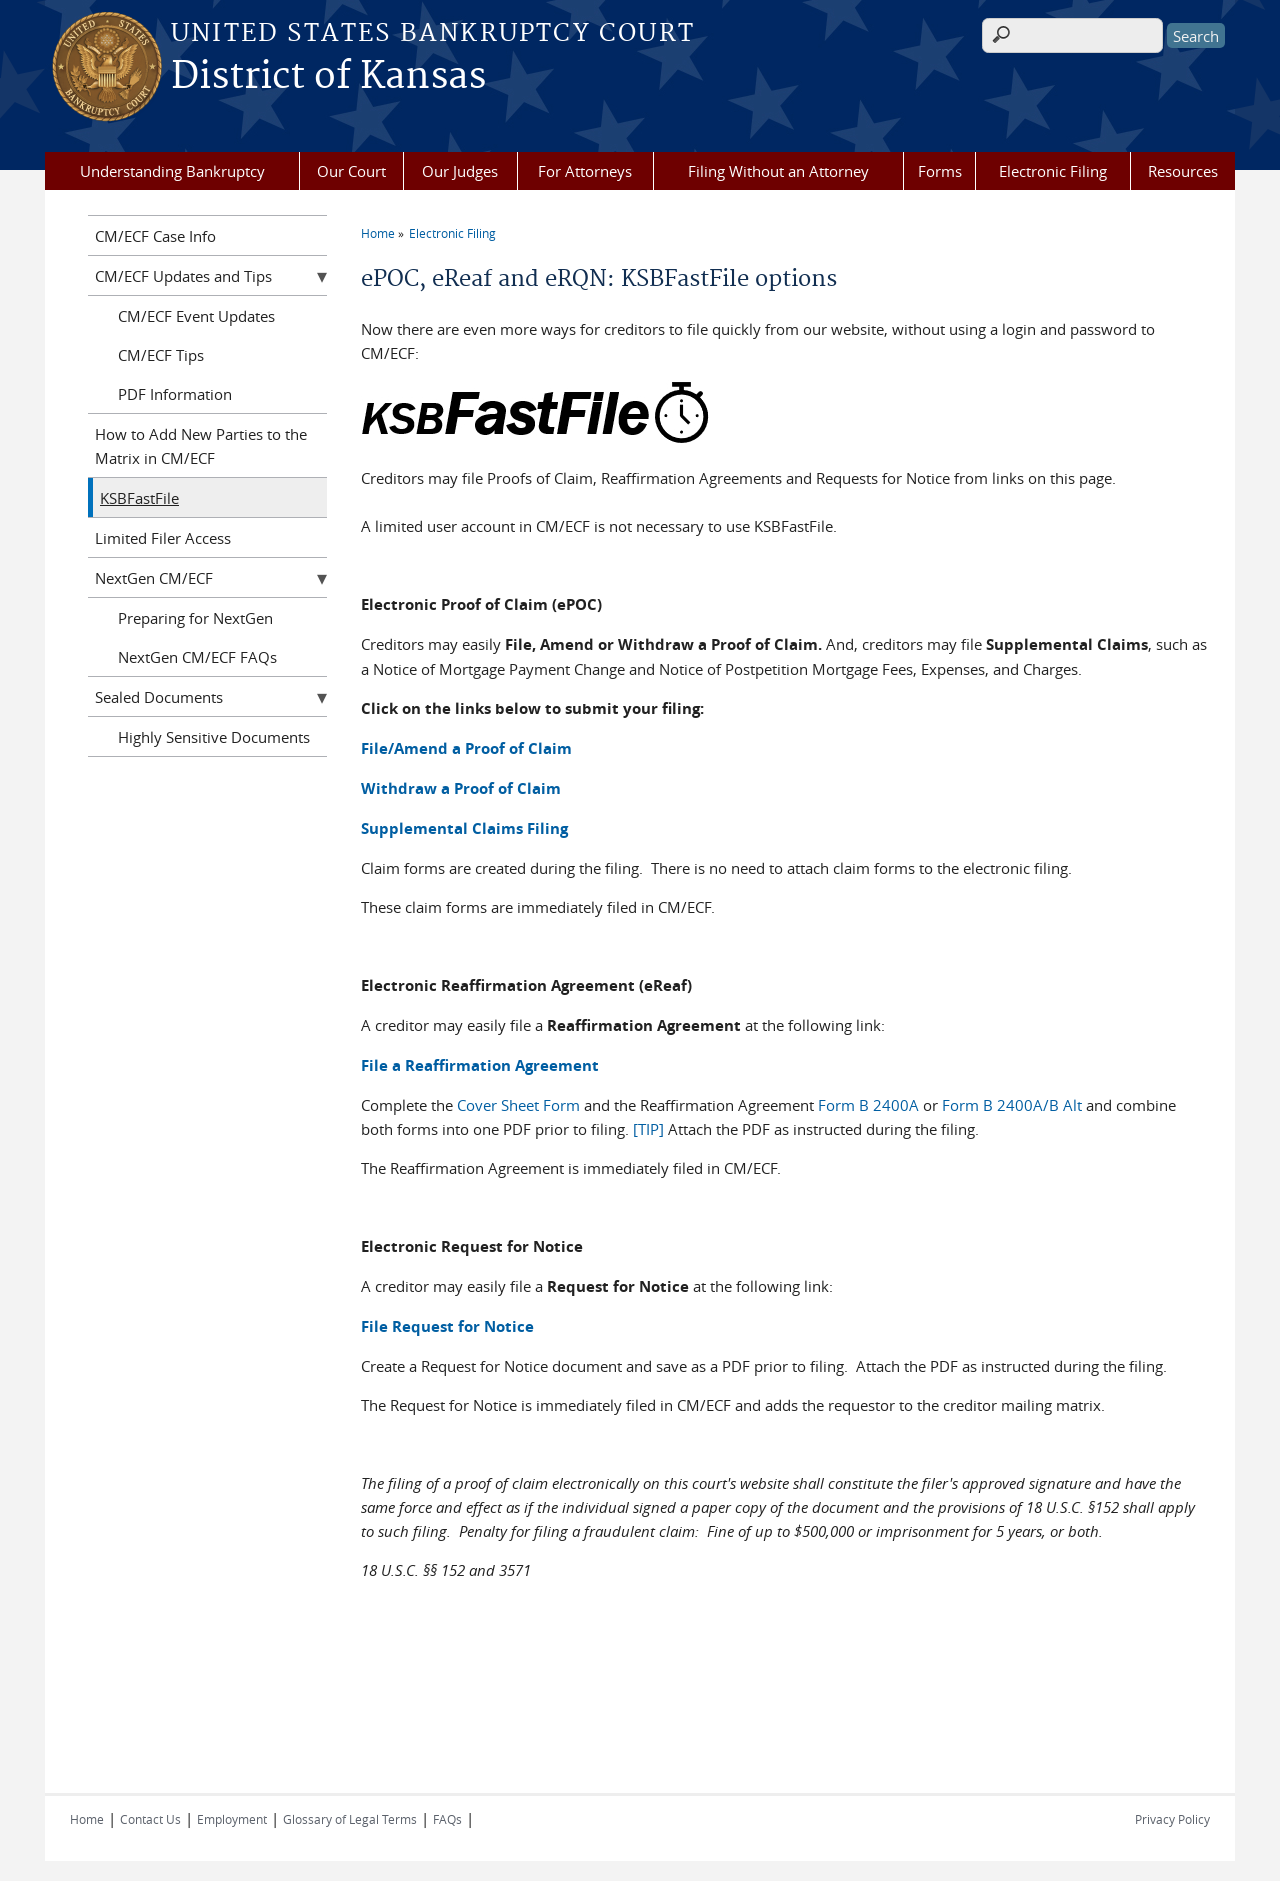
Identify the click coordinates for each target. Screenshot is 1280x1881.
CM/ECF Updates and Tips (183, 276)
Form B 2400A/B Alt (1012, 1105)
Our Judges (460, 171)
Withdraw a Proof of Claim (461, 788)
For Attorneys (585, 171)
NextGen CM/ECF (154, 578)
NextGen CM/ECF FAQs (197, 657)
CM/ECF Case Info (155, 236)
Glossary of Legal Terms (350, 1819)
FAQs (447, 1819)
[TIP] (648, 1129)
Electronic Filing (1053, 171)
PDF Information (175, 394)
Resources (1183, 171)
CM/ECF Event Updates (196, 316)
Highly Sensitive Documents (214, 737)
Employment (232, 1819)
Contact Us (150, 1819)
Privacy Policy (1172, 1819)
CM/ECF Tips (161, 355)
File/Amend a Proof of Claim (466, 748)
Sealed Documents (159, 697)
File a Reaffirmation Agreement (480, 1065)
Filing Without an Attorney (778, 171)
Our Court (351, 171)
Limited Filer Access (163, 538)
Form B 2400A (868, 1105)
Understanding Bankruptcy (172, 171)
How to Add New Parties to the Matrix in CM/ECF (201, 446)
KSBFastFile (139, 498)
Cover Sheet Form (518, 1105)
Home (378, 233)
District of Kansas (328, 77)
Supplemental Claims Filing (464, 828)
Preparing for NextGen (195, 618)
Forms (940, 171)
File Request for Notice (447, 1326)
